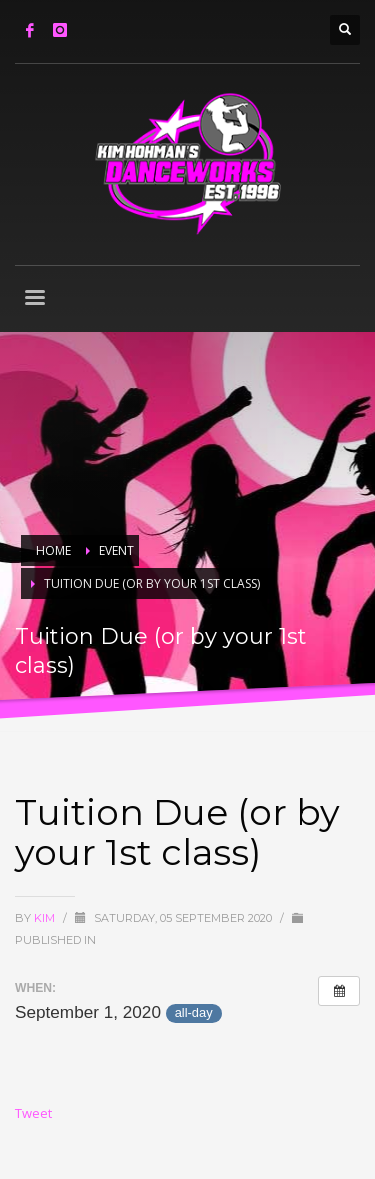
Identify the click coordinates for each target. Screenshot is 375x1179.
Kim (46, 918)
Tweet (33, 1113)
